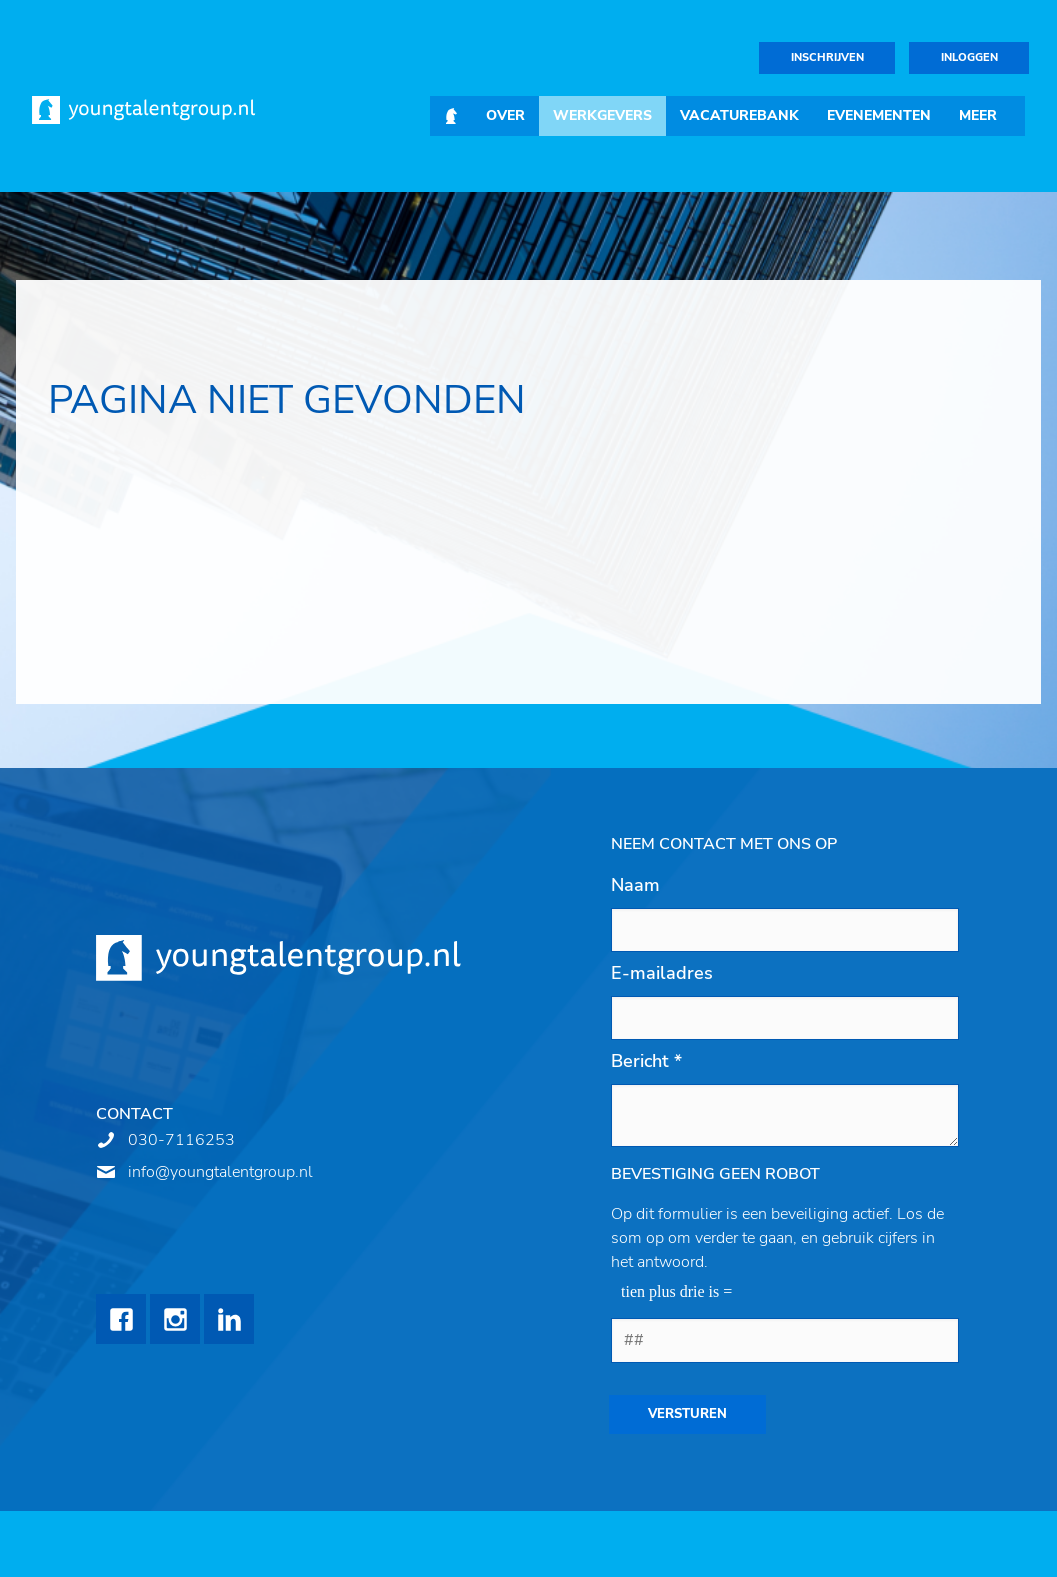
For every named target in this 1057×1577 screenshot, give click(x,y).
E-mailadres (662, 973)
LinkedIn (229, 1319)
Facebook (121, 1319)
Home (451, 116)
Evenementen (879, 115)
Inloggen (969, 57)
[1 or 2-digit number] (785, 1340)
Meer (978, 115)
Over (505, 115)
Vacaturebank (739, 115)
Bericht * (646, 1061)
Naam (635, 885)
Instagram (175, 1319)
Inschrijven (827, 57)
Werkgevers (602, 115)
